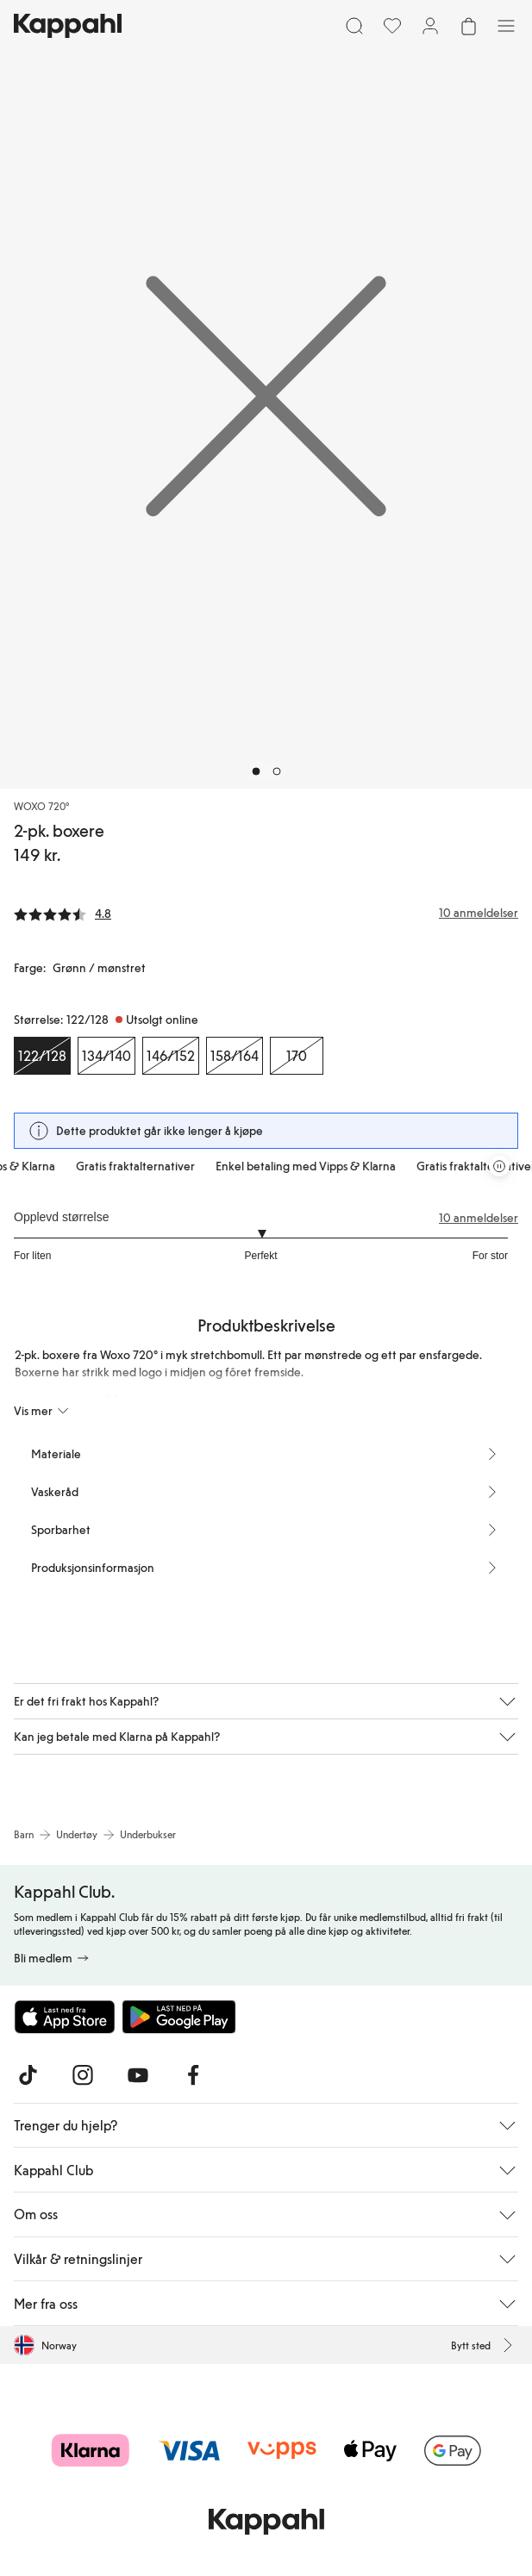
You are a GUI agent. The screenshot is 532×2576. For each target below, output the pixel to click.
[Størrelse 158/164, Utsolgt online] (234, 1056)
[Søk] (354, 26)
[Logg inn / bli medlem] (430, 26)
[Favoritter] (392, 26)
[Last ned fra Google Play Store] (179, 2016)
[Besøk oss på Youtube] (138, 2075)
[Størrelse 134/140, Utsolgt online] (106, 1056)
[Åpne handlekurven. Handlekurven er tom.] (468, 26)
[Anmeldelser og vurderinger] (266, 912)
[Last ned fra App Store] (65, 2016)
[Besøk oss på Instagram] (83, 2075)
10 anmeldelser (478, 1218)
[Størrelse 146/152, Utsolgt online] (170, 1056)
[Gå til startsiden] (68, 26)
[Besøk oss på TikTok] (27, 2075)
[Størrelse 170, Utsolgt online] (296, 1056)
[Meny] (506, 26)
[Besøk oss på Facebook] (193, 2075)
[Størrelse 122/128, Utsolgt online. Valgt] (42, 1056)
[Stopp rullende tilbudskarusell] (499, 1166)
